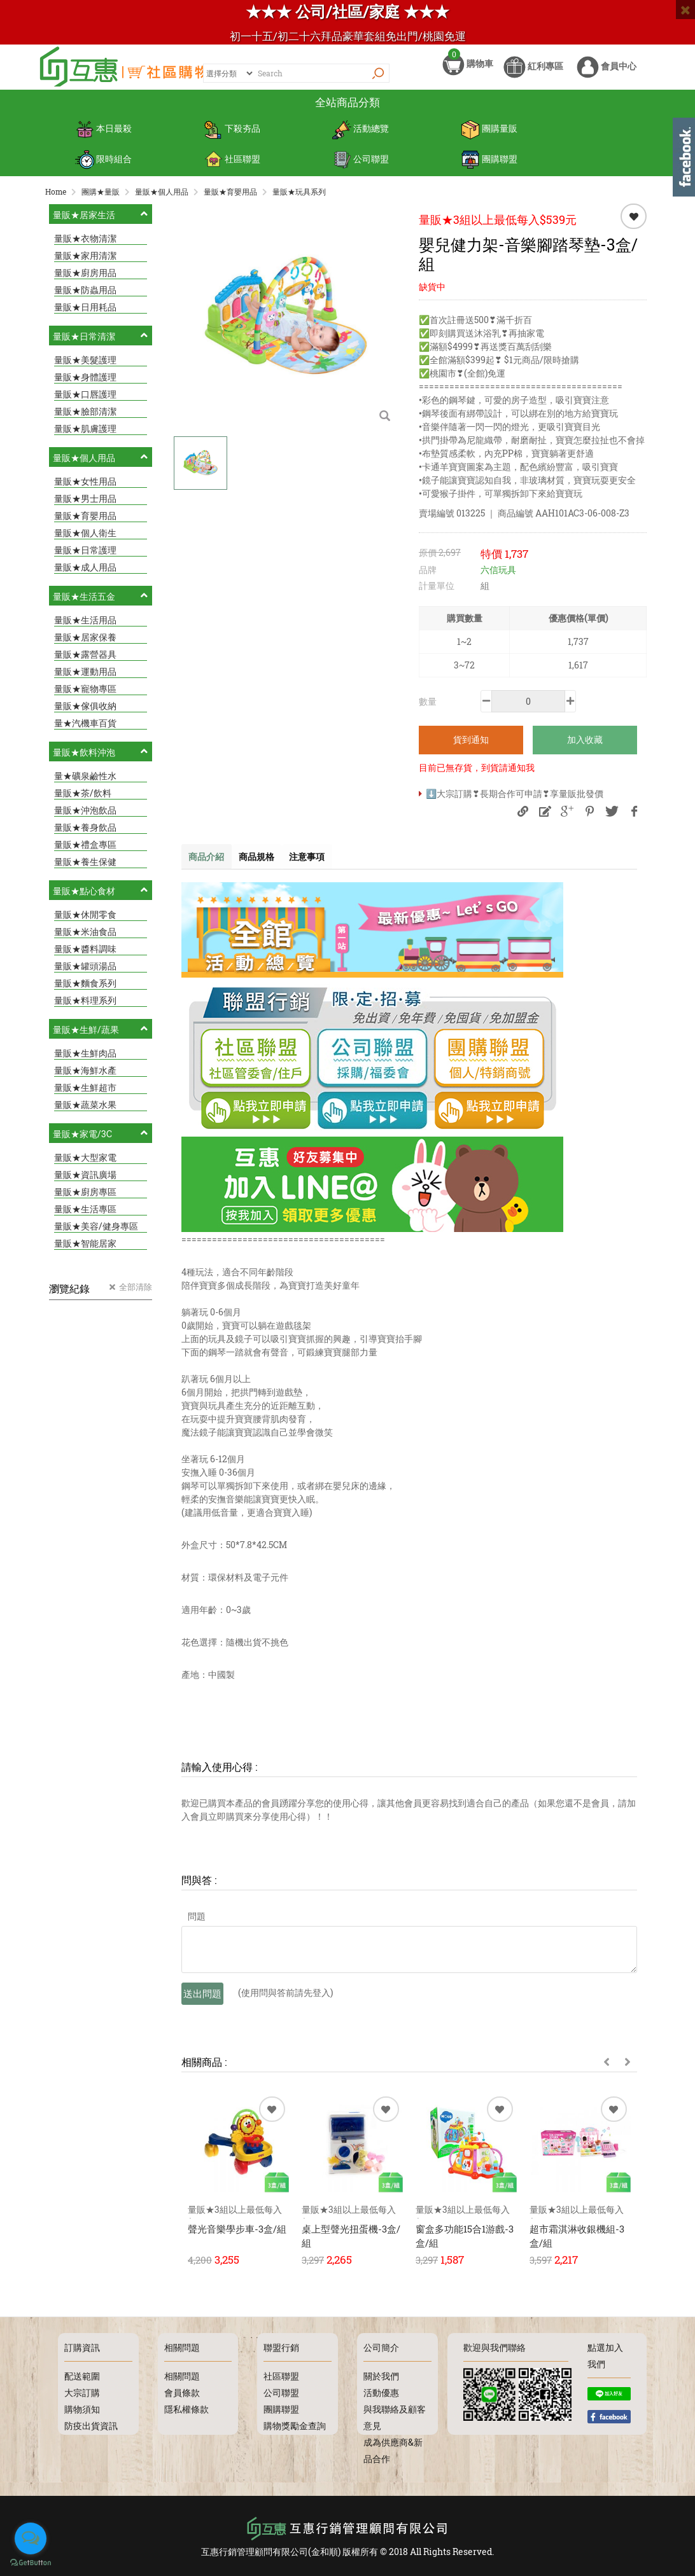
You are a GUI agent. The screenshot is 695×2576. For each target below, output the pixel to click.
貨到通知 (471, 745)
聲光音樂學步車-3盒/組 (237, 2235)
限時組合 (103, 166)
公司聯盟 (360, 166)
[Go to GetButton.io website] (30, 2563)
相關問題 (182, 2376)
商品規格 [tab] (266, 863)
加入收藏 (585, 745)
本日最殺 (103, 140)
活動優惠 (381, 2392)
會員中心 (606, 75)
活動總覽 (360, 140)
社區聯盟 (232, 166)
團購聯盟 (489, 166)
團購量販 (489, 140)
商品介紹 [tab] (209, 863)
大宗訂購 (82, 2392)
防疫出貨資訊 (91, 2426)
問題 (197, 1923)
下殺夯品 (232, 140)
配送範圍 (82, 2376)
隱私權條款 (186, 2409)
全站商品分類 (347, 114)
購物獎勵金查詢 (294, 2426)
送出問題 (202, 2000)
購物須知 (82, 2409)
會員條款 (182, 2392)
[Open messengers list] (30, 2538)
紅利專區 (533, 75)
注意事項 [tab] (324, 863)
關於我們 (381, 2376)
